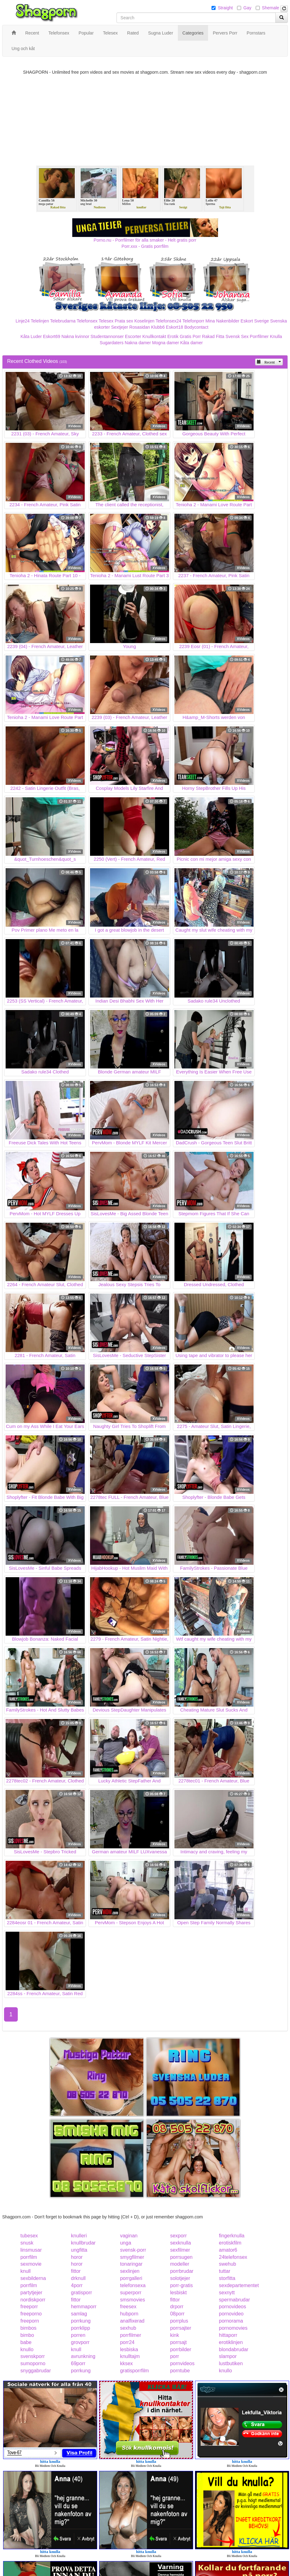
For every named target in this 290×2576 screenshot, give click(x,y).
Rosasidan (139, 327)
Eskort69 (51, 336)
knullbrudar (83, 2242)
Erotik (172, 336)
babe (26, 2342)
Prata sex (124, 320)
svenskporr (33, 2356)
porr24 (127, 2342)
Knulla (276, 336)
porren (78, 2335)
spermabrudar (234, 2299)
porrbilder (180, 2349)
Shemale (270, 7)
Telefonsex (87, 320)
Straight (225, 7)
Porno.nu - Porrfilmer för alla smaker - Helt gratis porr (145, 240)
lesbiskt (178, 2292)
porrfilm (29, 2257)
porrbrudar (181, 2271)
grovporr (80, 2342)
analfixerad (132, 2320)
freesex (128, 2306)
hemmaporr (84, 2306)
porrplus (179, 2320)
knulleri (79, 2235)
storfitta (227, 2278)
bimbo (27, 2335)
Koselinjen (144, 320)
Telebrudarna (63, 320)
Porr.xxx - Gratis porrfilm (145, 246)
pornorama (231, 2320)
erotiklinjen (231, 2342)
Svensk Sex (237, 336)
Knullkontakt (154, 336)
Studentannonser (107, 336)
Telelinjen (40, 320)
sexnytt (227, 2292)
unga (125, 2242)
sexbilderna (33, 2278)
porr (174, 2356)
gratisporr (81, 2292)
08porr (177, 2313)
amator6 (228, 2250)
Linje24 (23, 320)
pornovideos (232, 2306)
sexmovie (31, 2264)
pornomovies (233, 2328)
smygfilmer (132, 2257)
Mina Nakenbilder (223, 320)
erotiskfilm (230, 2242)
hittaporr (228, 2335)
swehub (227, 2264)
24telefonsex (233, 2257)
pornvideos (182, 2363)
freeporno (31, 2313)
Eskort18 (174, 327)
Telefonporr (193, 320)
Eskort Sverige (254, 320)
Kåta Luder (31, 336)
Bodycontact (196, 327)
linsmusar (31, 2250)
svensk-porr (133, 2250)
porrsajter (180, 2328)
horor (77, 2257)
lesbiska (129, 2349)
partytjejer (31, 2292)
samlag (79, 2313)
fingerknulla (232, 2235)
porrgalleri (131, 2278)
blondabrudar (233, 2349)
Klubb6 (158, 327)
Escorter (133, 336)
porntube (180, 2370)
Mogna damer (165, 342)
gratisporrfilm (134, 2370)
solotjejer (180, 2278)
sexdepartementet (239, 2285)
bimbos (29, 2328)
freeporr (29, 2306)
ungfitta (79, 2250)
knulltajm (130, 2356)
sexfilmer (180, 2250)
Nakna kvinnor (75, 336)
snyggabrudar (36, 2370)
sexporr (178, 2235)
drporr (176, 2306)
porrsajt (178, 2342)
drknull (78, 2278)
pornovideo (231, 2313)
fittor (76, 2271)
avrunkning (83, 2356)
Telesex (106, 320)
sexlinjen (129, 2271)
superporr (130, 2292)
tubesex (29, 2235)
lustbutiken (231, 2363)
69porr (78, 2363)
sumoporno (33, 2363)
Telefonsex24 (168, 320)
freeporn (30, 2320)
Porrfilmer (259, 336)
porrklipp (80, 2328)
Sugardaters (111, 342)
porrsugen (181, 2257)
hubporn (129, 2313)
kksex (126, 2363)
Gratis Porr (190, 336)
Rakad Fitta (213, 336)
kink (174, 2335)
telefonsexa (132, 2285)
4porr (77, 2285)
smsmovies (132, 2299)
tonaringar (131, 2264)
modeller (179, 2264)
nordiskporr (33, 2299)
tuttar (224, 2271)
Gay (247, 7)
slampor (228, 2356)
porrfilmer (130, 2335)
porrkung (81, 2320)
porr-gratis (181, 2285)
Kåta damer (191, 342)
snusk (27, 2242)
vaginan (128, 2235)
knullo (27, 2349)
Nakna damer (138, 342)
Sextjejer (119, 327)
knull (26, 2271)
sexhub (128, 2328)
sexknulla (180, 2242)
